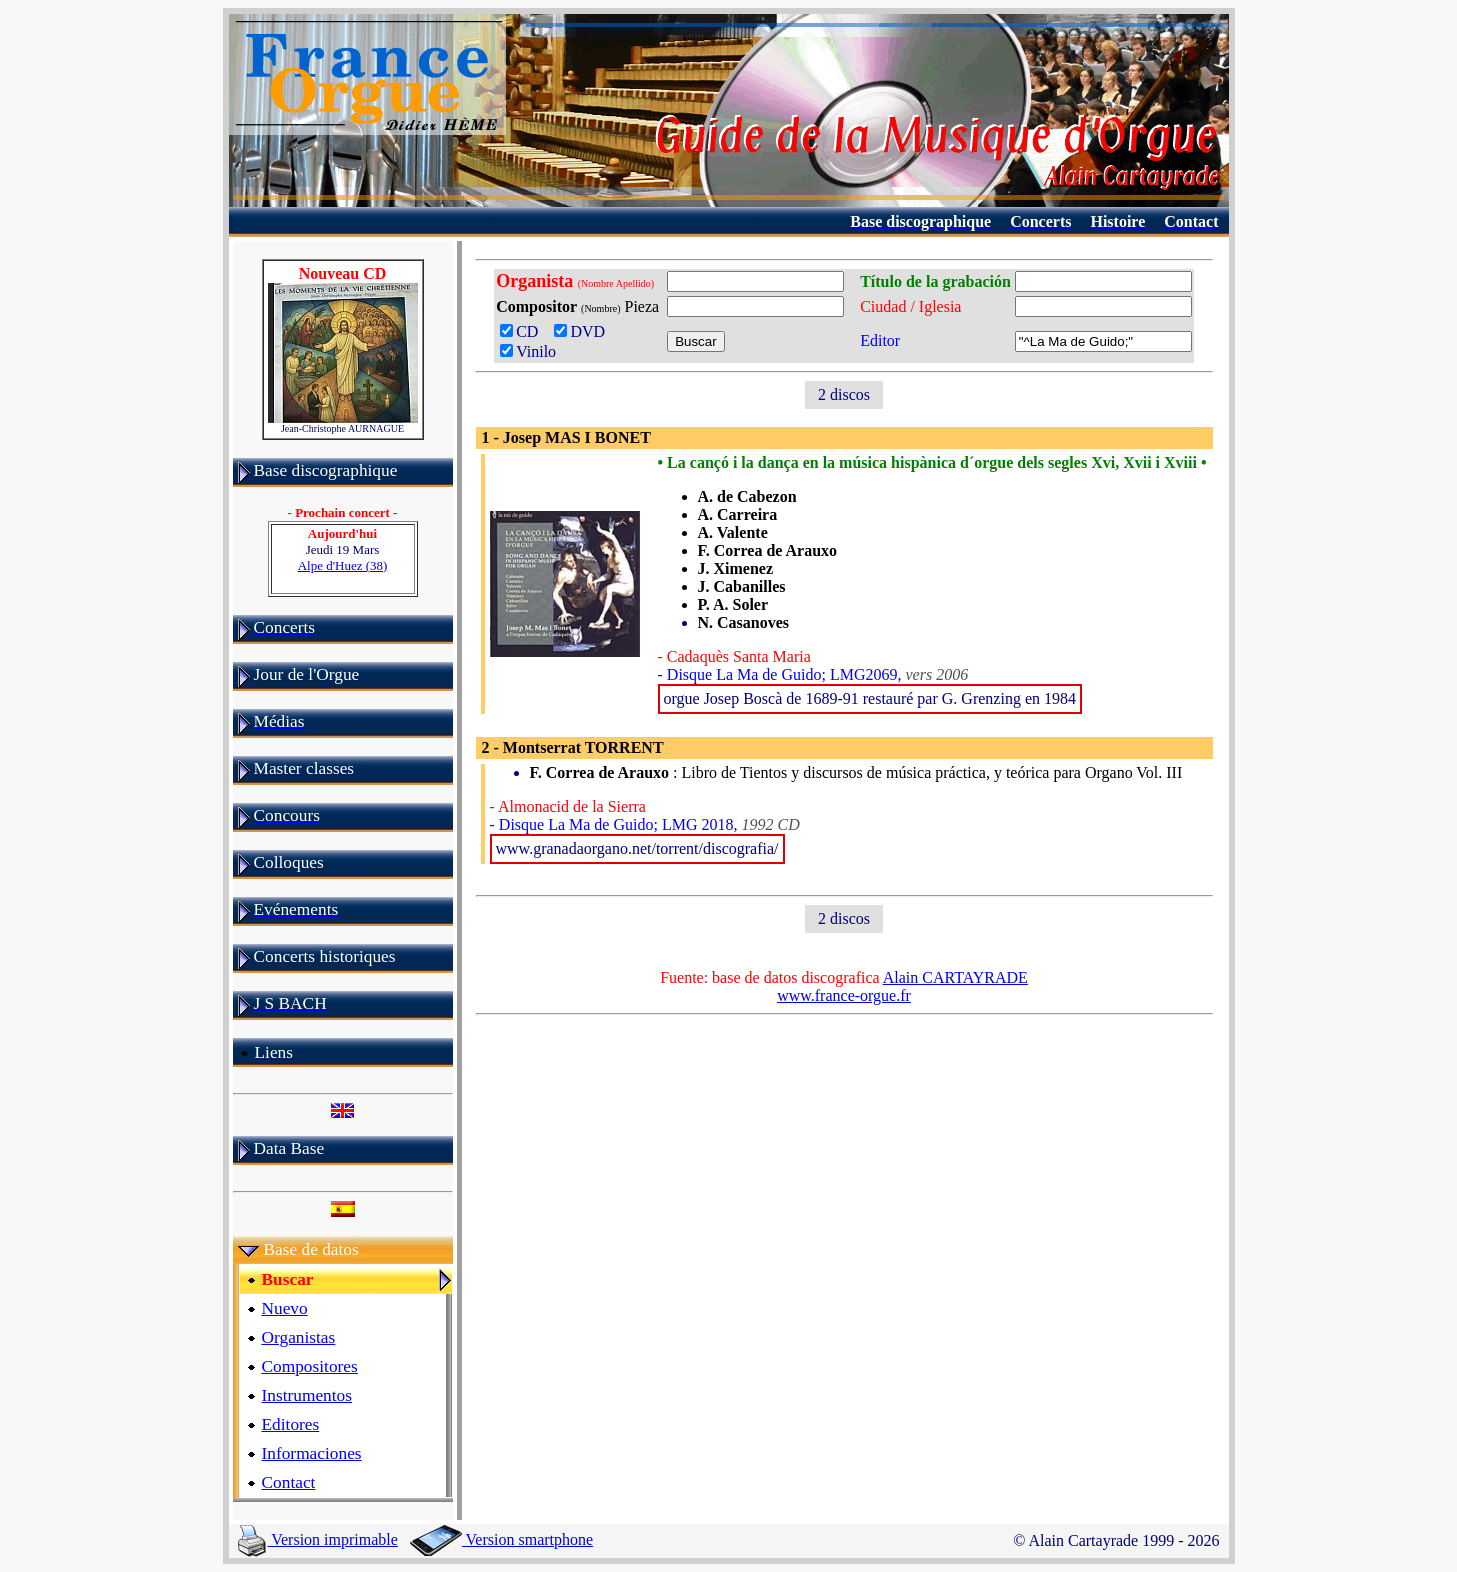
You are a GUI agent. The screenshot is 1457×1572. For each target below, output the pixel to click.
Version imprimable (318, 1539)
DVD (583, 331)
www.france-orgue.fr (844, 995)
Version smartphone (501, 1539)
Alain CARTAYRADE (955, 977)
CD (523, 331)
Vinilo (528, 351)
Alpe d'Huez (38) (343, 565)
